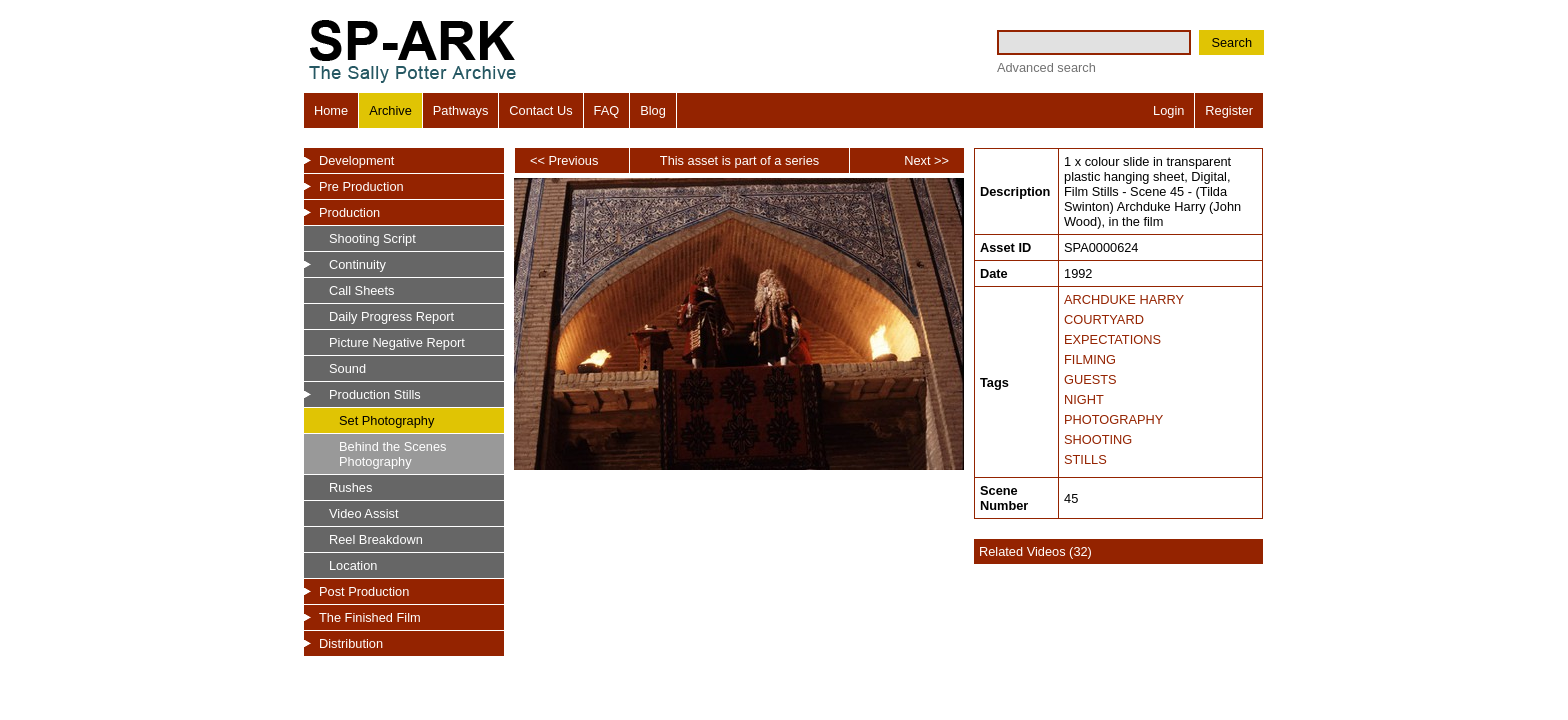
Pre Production (361, 186)
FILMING (1090, 359)
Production (349, 212)
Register (1229, 110)
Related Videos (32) (1035, 551)
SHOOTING (1098, 439)
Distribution (351, 643)
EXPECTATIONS (1112, 339)
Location (353, 565)
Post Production (364, 591)
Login (1168, 110)
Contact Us (540, 110)
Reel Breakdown (376, 539)
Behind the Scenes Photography (392, 454)
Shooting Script (372, 238)
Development (356, 160)
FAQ (607, 110)
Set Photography (386, 420)
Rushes (350, 487)
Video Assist (363, 513)
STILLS (1085, 459)
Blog (653, 110)
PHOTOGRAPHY (1113, 419)
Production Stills (375, 394)
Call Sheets (361, 290)
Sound (347, 368)
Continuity (357, 264)
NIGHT (1084, 399)
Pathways (460, 110)
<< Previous (564, 160)
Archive (390, 110)
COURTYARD (1104, 319)
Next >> (926, 160)
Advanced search (1046, 67)
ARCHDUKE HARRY (1124, 299)
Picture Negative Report (397, 342)
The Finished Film (370, 617)
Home (331, 110)
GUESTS (1090, 379)
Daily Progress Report (391, 316)
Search (1231, 42)
